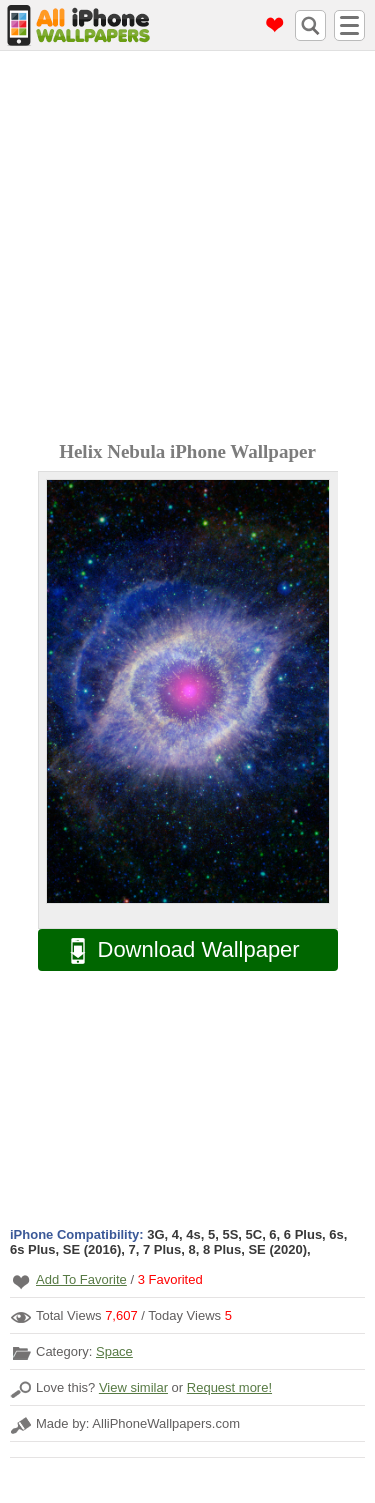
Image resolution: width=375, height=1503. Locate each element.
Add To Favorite (81, 1279)
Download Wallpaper (175, 950)
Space (114, 1351)
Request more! (229, 1387)
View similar (133, 1387)
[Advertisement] (187, 248)
